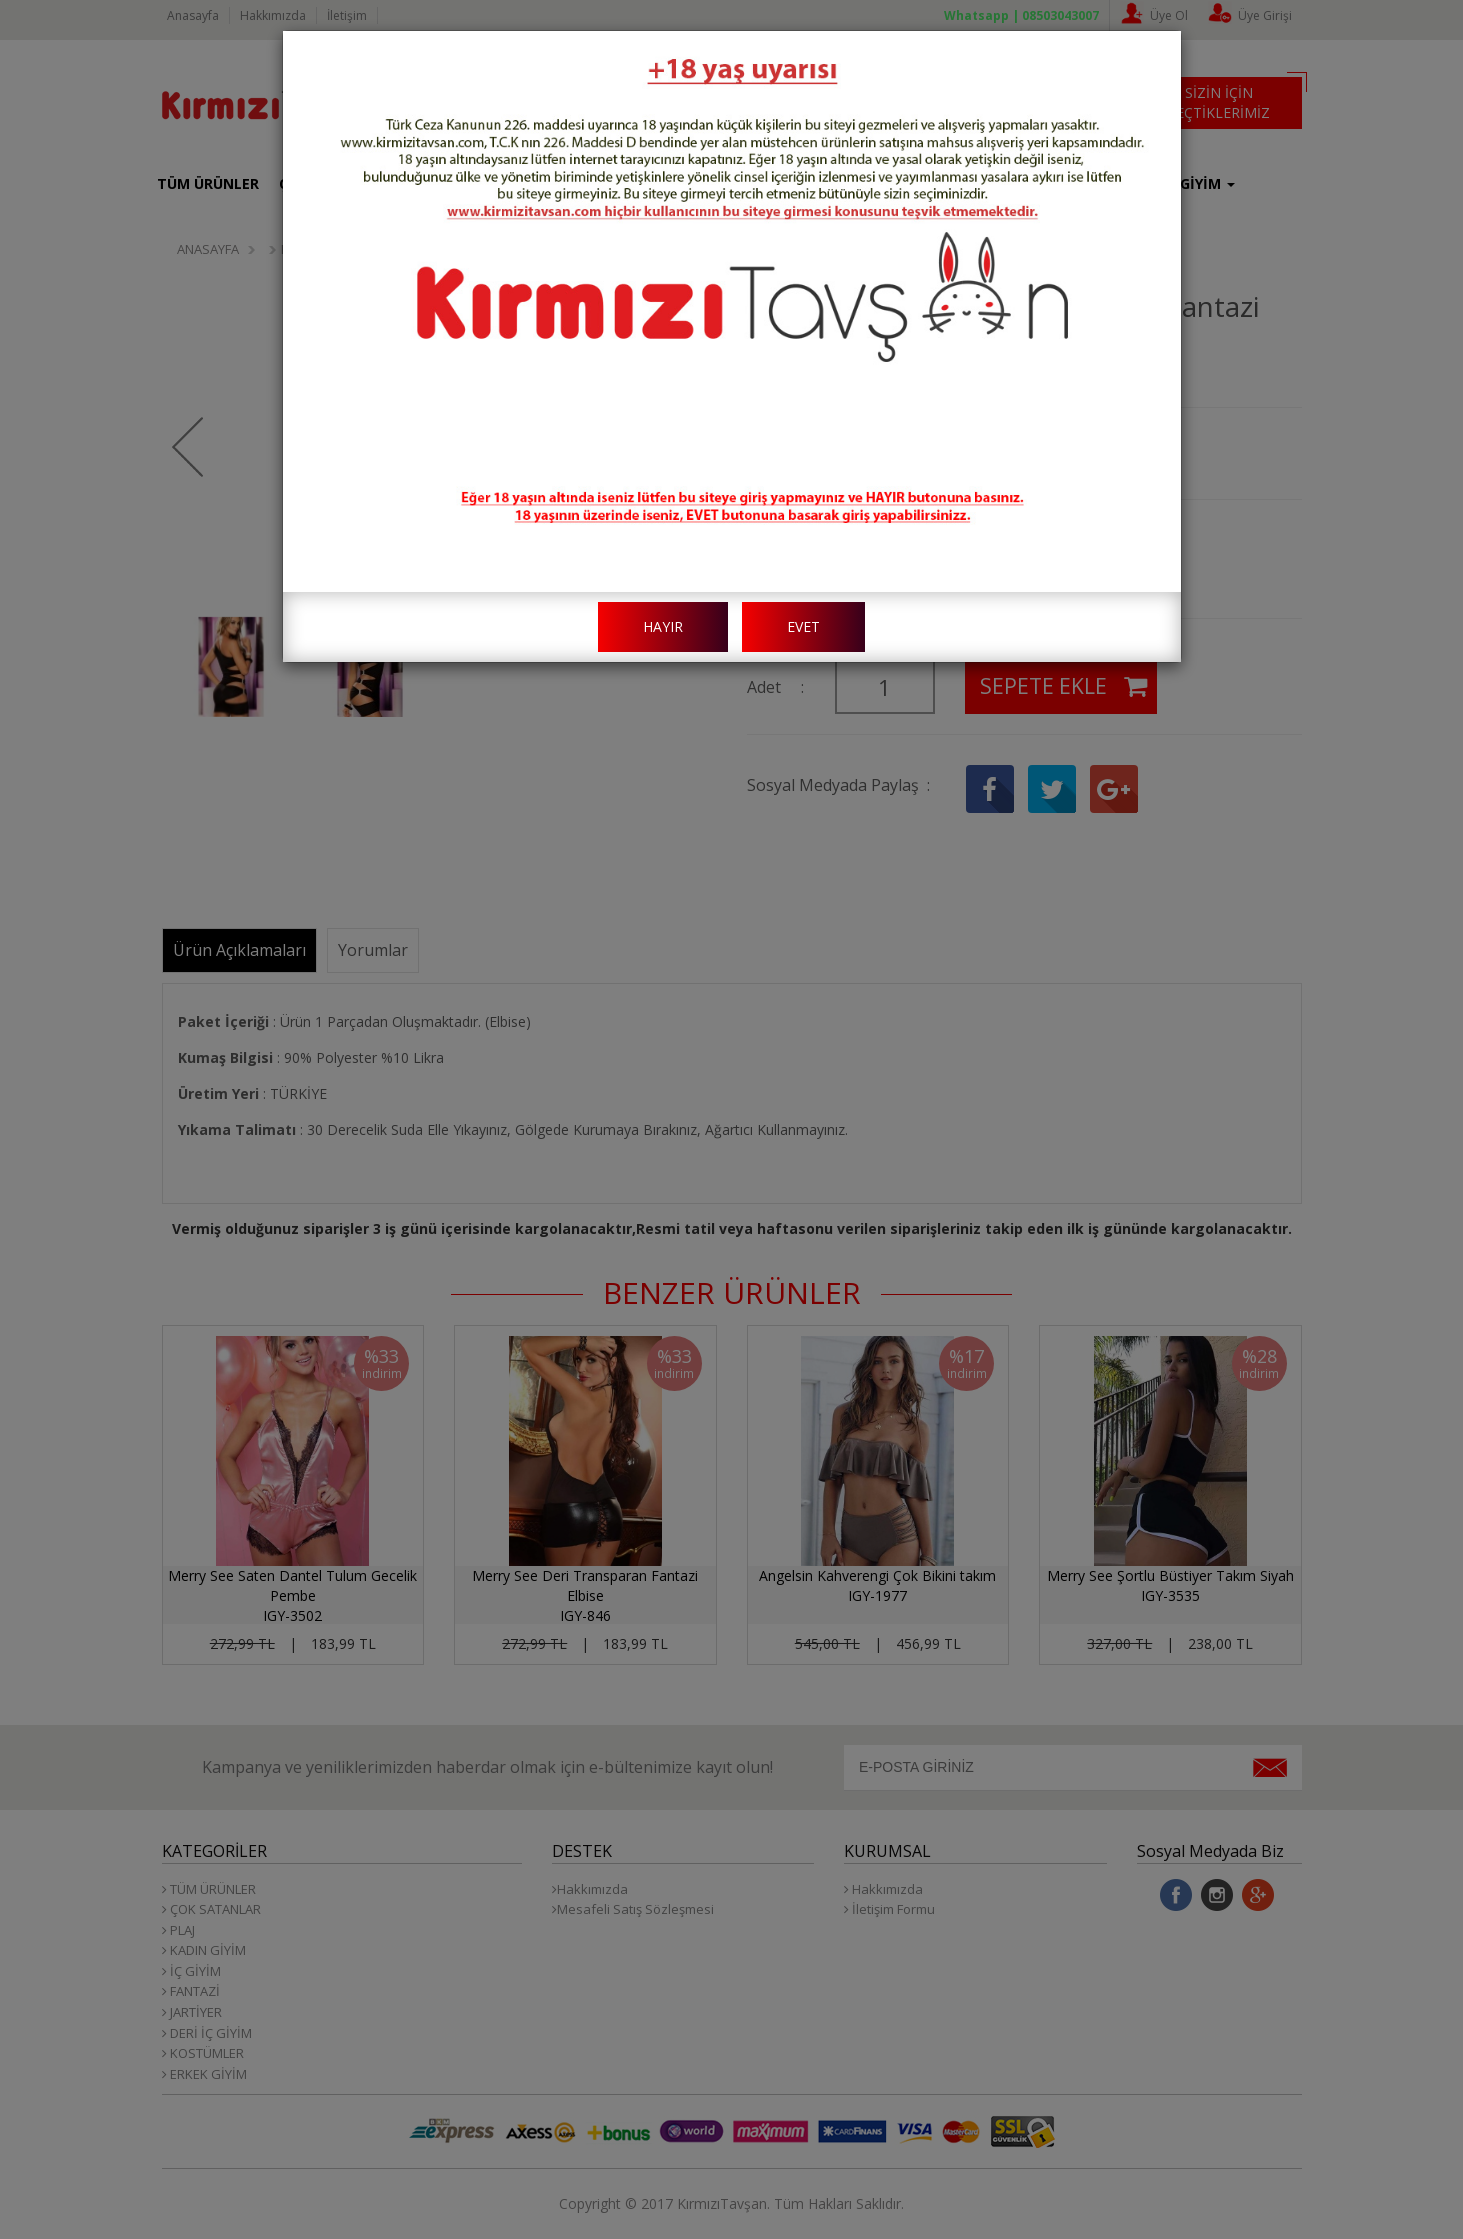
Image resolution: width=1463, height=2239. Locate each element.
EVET (803, 626)
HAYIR (663, 626)
